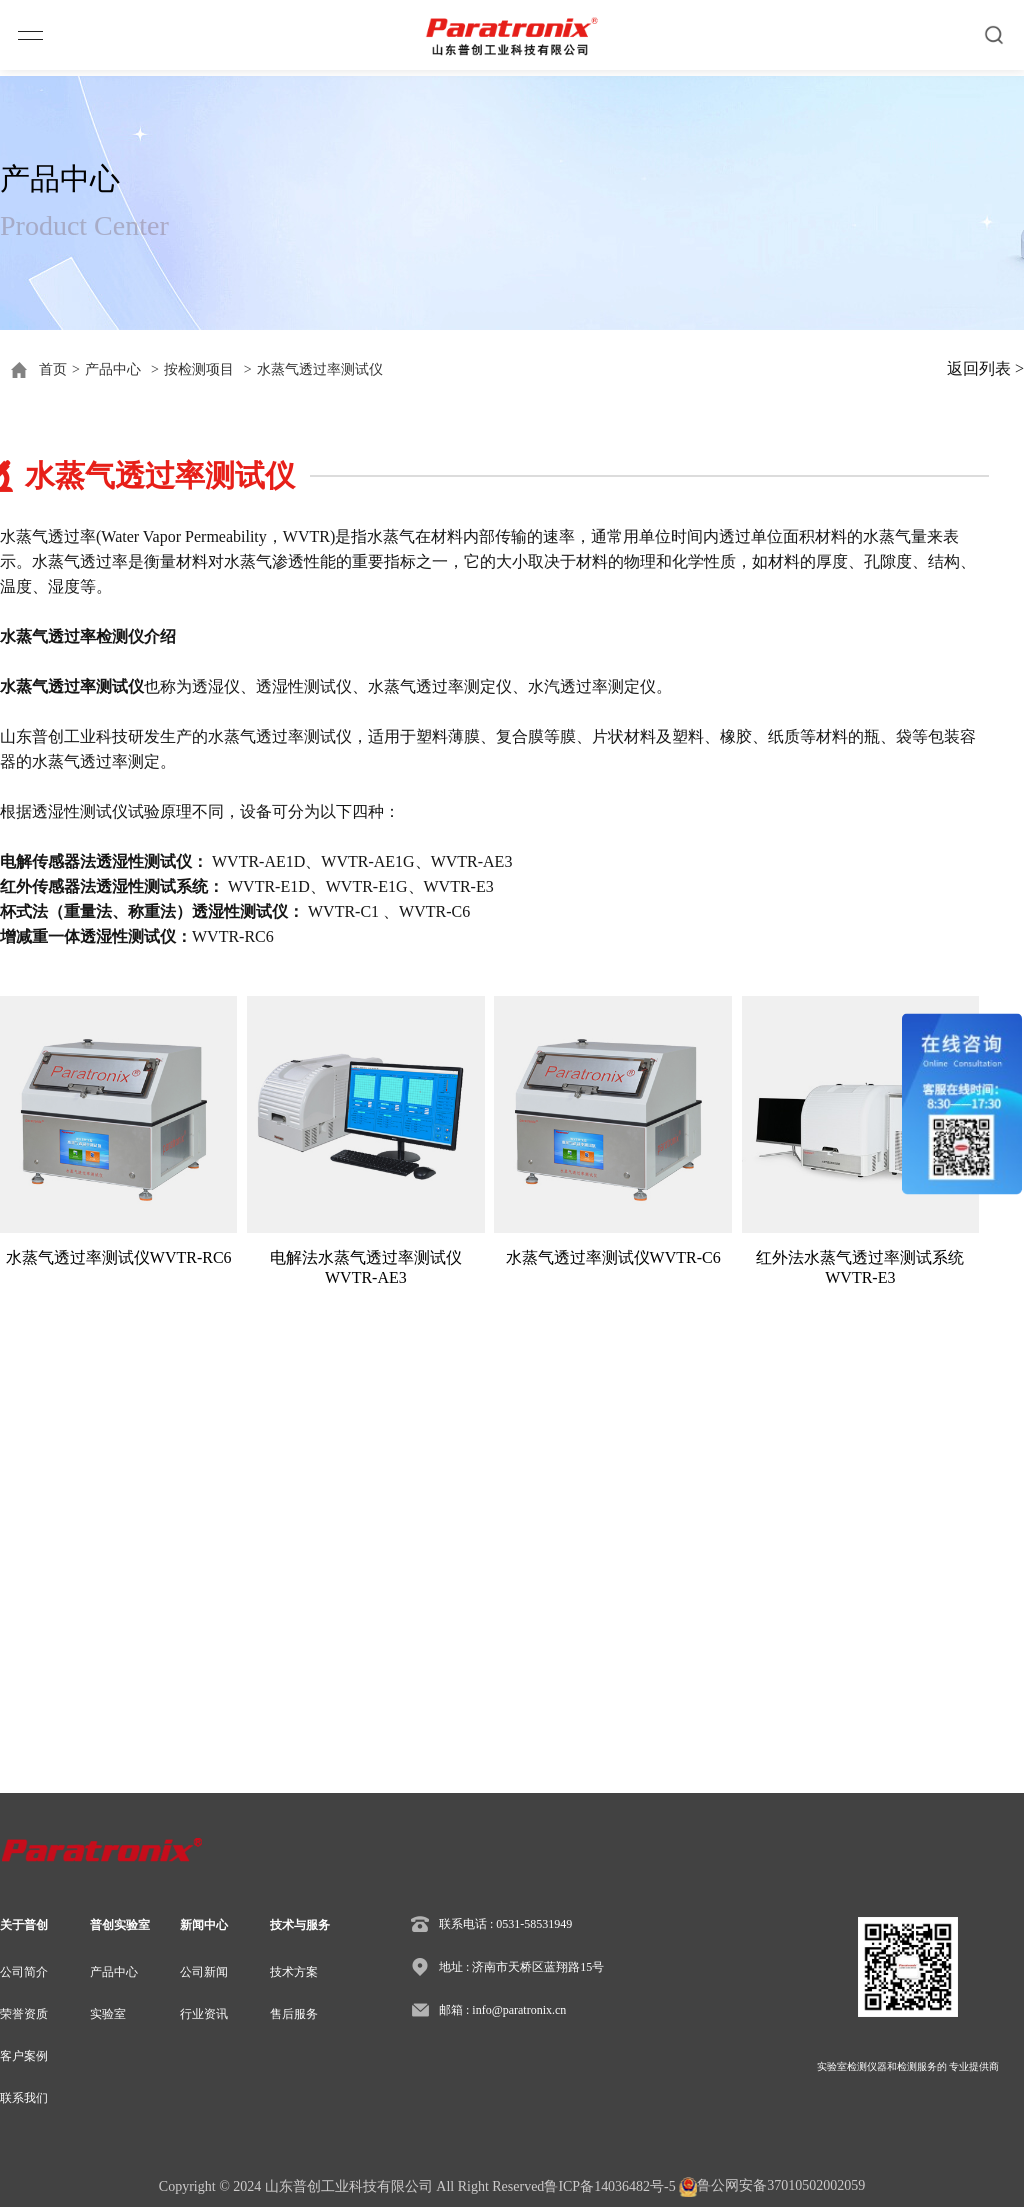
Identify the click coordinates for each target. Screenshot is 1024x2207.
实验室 (108, 2014)
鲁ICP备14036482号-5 (609, 2186)
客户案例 (24, 2056)
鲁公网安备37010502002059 (772, 2187)
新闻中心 (204, 1925)
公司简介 (24, 1972)
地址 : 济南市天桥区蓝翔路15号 (521, 1967)
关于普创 (24, 1925)
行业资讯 (204, 2014)
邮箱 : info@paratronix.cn (502, 2010)
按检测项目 (199, 369)
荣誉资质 (24, 2014)
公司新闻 (204, 1972)
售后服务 (294, 2014)
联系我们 (24, 2098)
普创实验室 (120, 1925)
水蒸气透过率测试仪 (320, 369)
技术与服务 (300, 1925)
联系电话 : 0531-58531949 (505, 1924)
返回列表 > (985, 368)
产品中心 (113, 369)
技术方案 (294, 1972)
